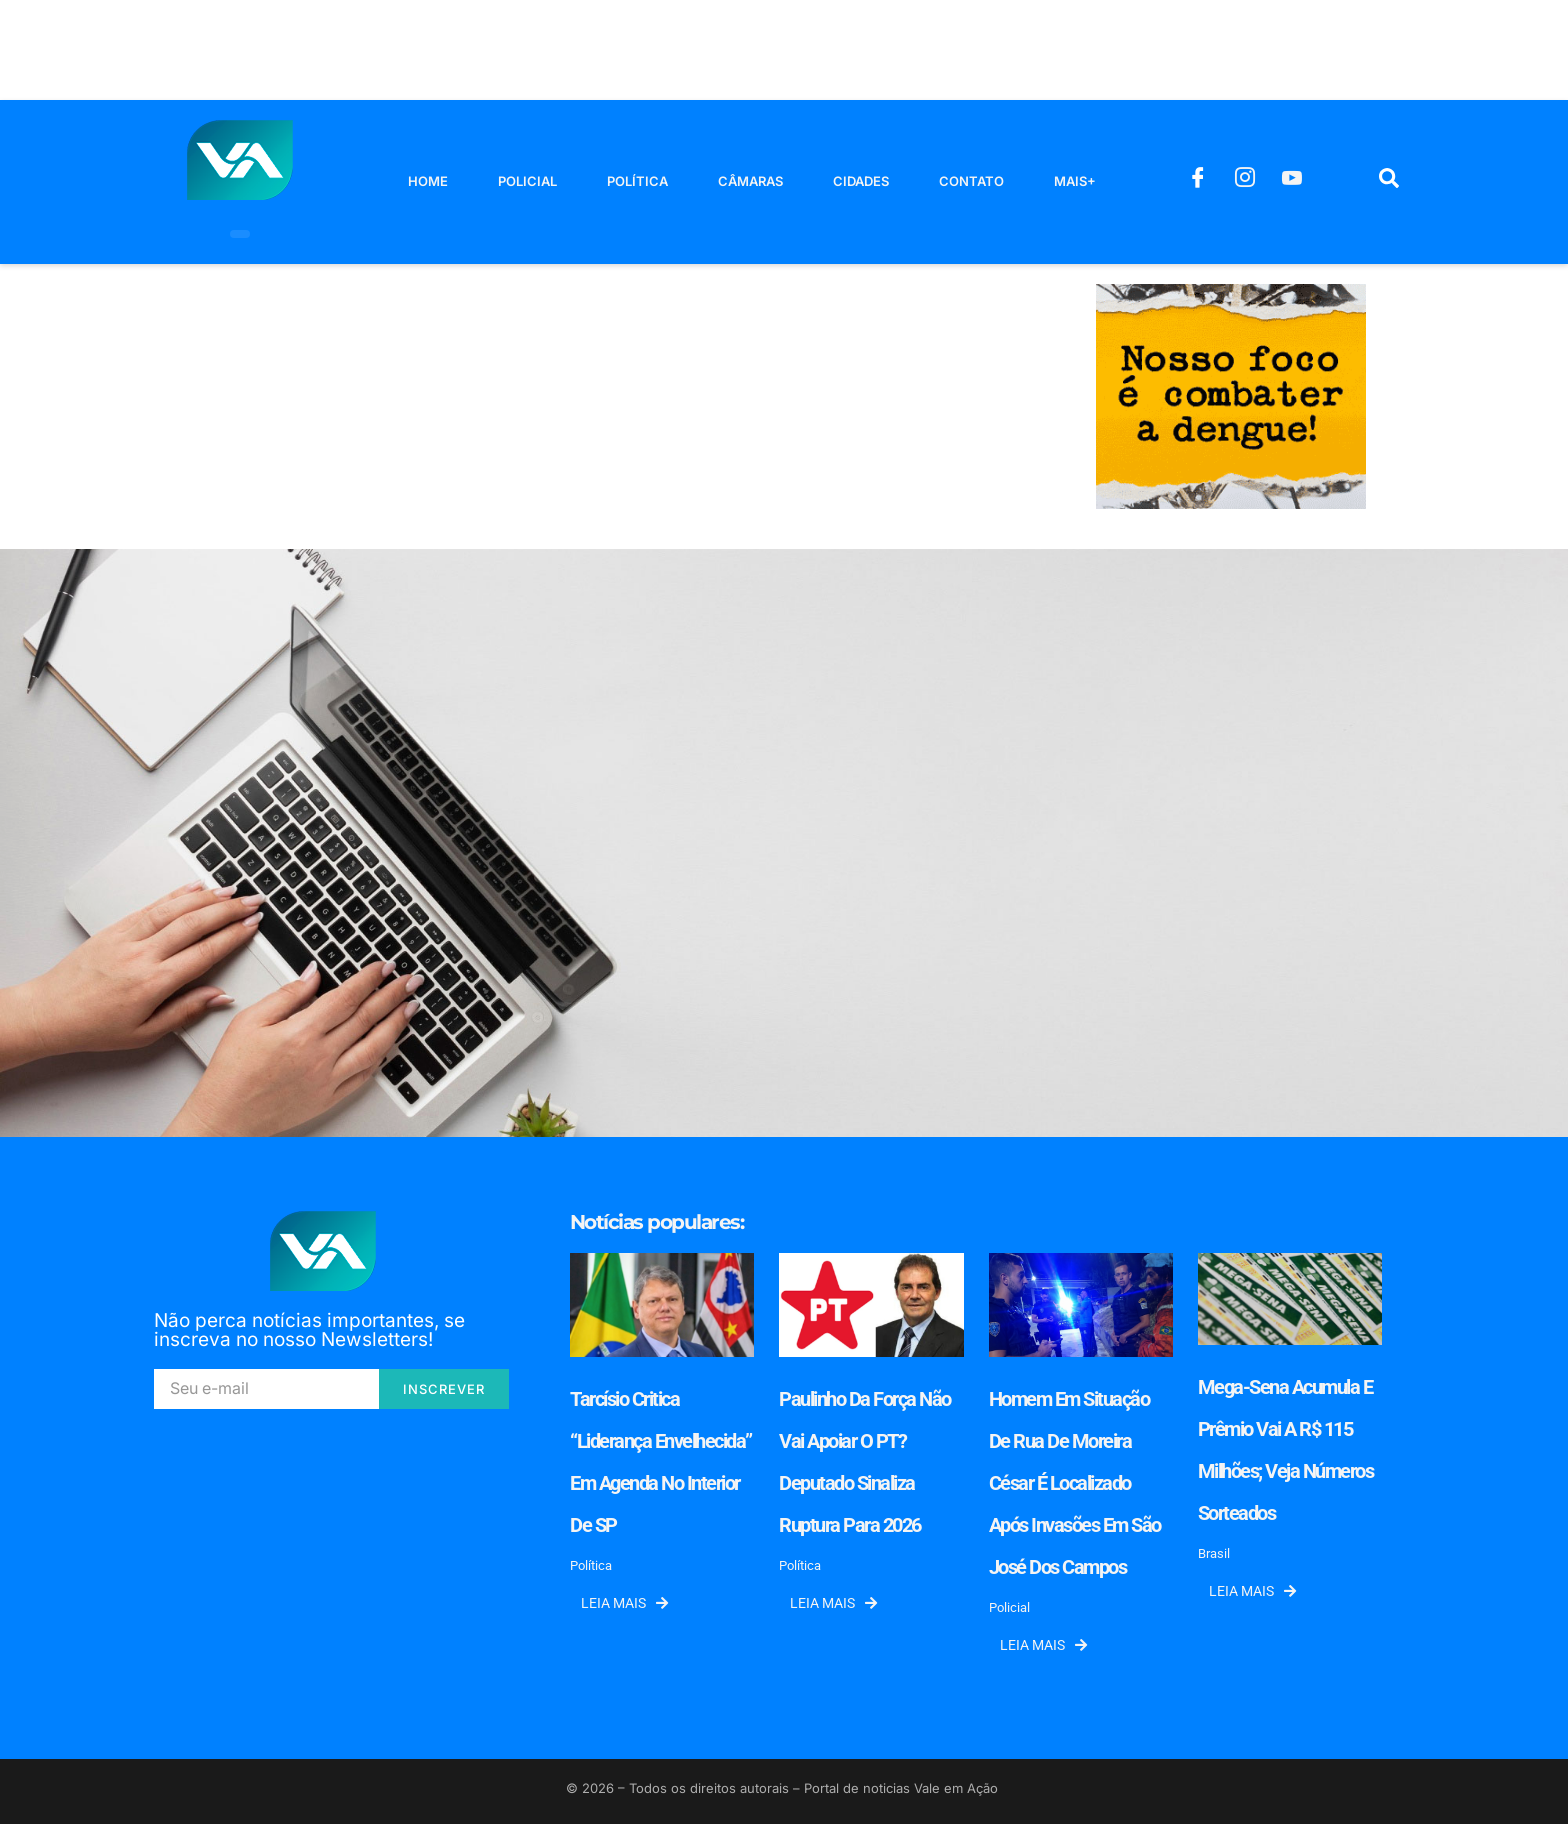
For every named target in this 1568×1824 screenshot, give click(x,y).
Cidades (861, 181)
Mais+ (1075, 181)
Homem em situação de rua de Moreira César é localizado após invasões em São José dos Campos (1075, 1483)
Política (637, 181)
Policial (527, 181)
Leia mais (624, 1603)
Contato (971, 181)
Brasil (1214, 1553)
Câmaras (750, 181)
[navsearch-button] (1389, 182)
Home (428, 181)
